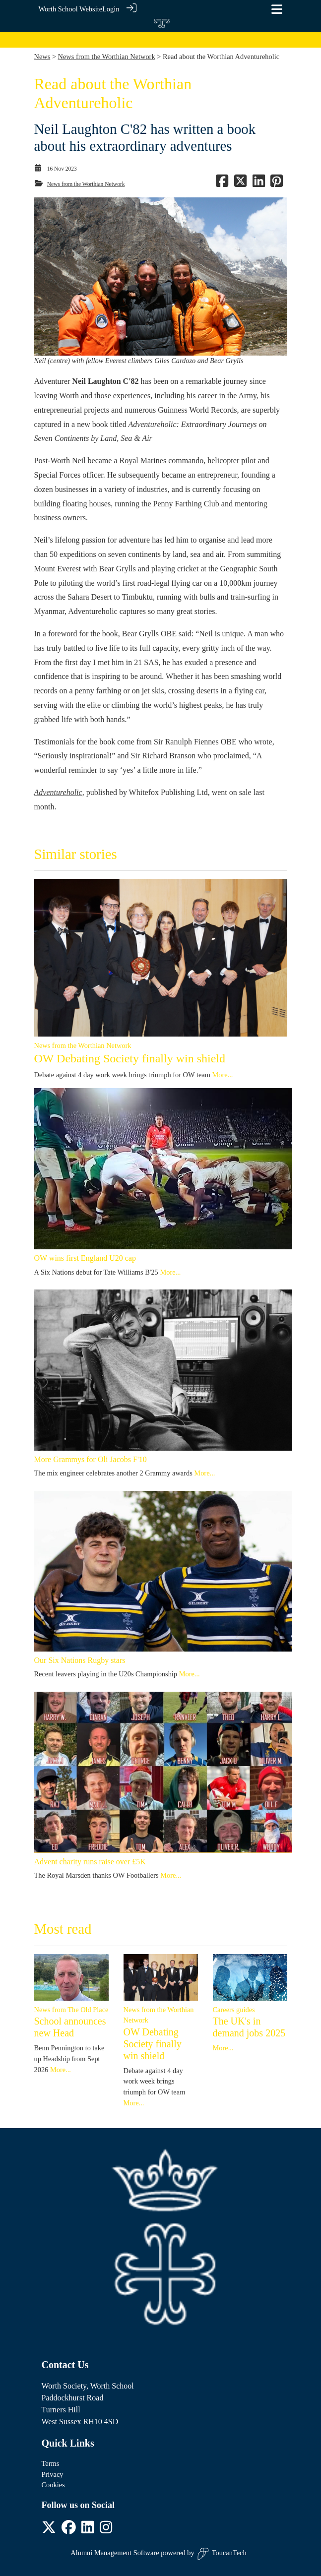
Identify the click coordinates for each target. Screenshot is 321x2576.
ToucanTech (222, 2554)
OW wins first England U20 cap (85, 1258)
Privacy (53, 2474)
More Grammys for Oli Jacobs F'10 (90, 1459)
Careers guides (234, 2010)
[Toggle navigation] (277, 9)
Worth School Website (71, 9)
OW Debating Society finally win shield (130, 1058)
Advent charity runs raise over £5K (90, 1861)
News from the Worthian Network (106, 57)
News (42, 57)
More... (222, 1075)
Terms (51, 2463)
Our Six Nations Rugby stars (80, 1660)
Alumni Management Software (114, 2553)
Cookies (53, 2485)
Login (110, 9)
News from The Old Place (71, 2010)
